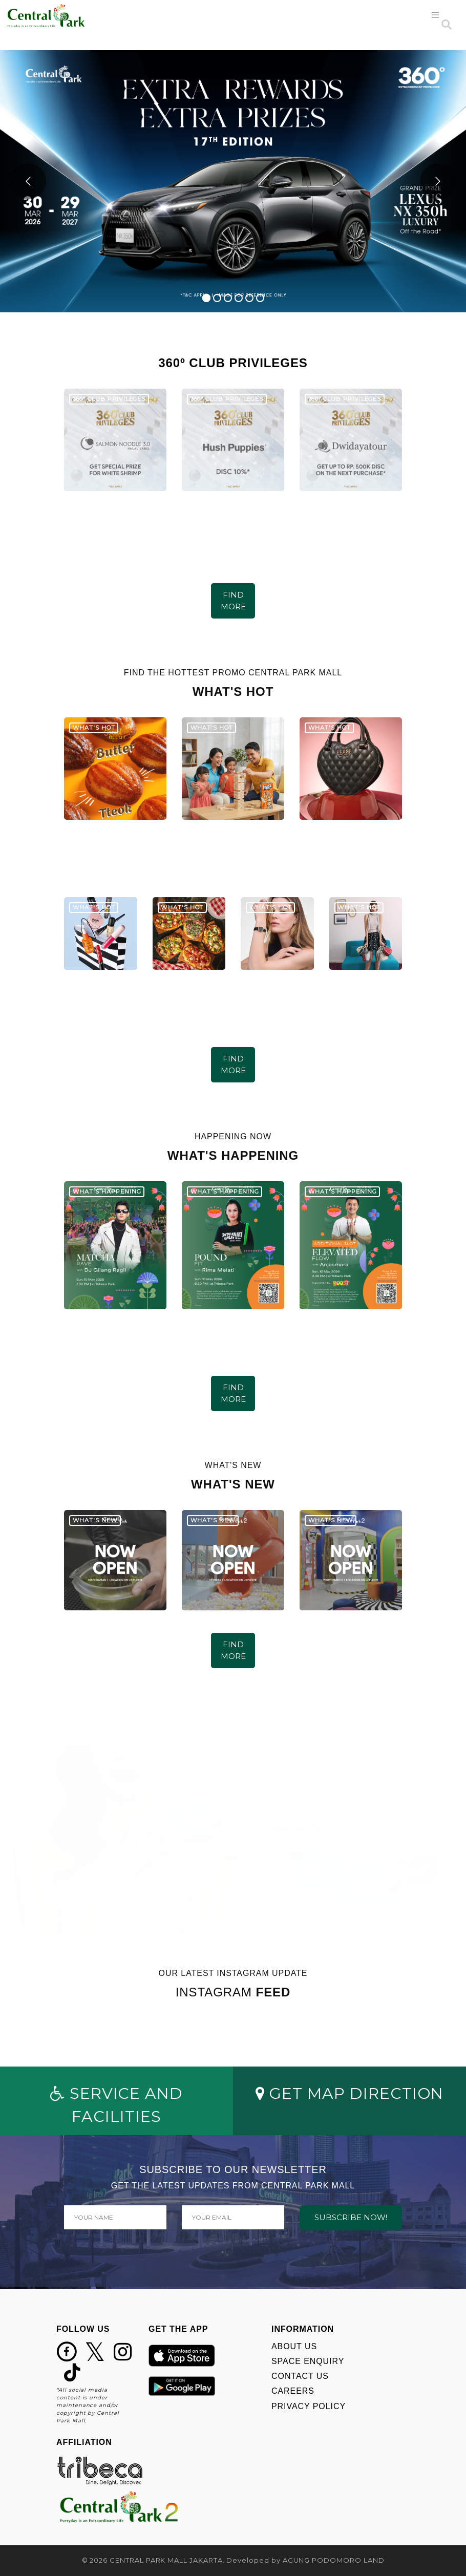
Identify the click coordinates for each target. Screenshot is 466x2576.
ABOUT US (294, 2346)
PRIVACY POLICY (308, 2406)
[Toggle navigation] (435, 15)
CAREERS (292, 2391)
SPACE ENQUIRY (307, 2361)
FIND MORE (233, 600)
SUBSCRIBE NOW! (350, 2217)
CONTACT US (300, 2376)
